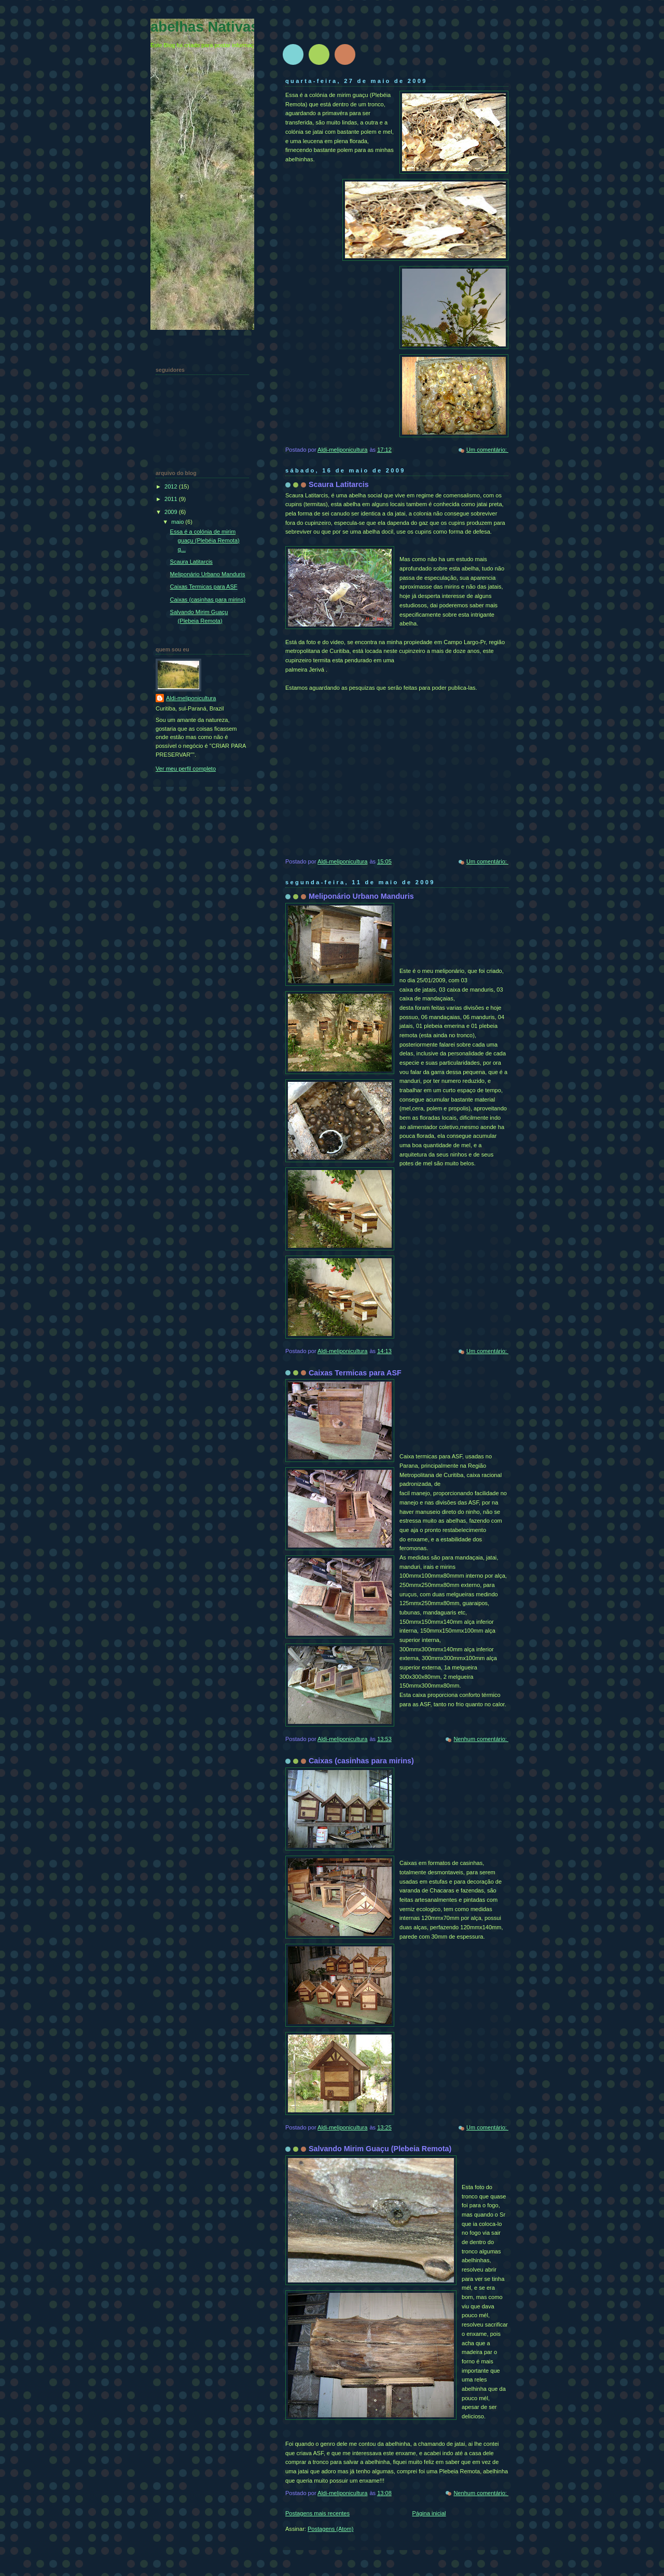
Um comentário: (487, 450)
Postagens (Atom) (330, 2529)
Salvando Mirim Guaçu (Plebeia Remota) (380, 2149)
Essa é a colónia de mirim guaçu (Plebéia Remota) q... (205, 540)
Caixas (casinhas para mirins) (361, 1761)
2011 (171, 499)
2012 (171, 486)
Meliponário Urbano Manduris (361, 896)
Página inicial (429, 2513)
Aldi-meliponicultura (191, 698)
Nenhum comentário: (480, 1739)
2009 (171, 512)
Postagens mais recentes (317, 2513)
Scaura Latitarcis (339, 484)
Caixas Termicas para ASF (355, 1373)
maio (178, 522)
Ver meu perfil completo (186, 768)
